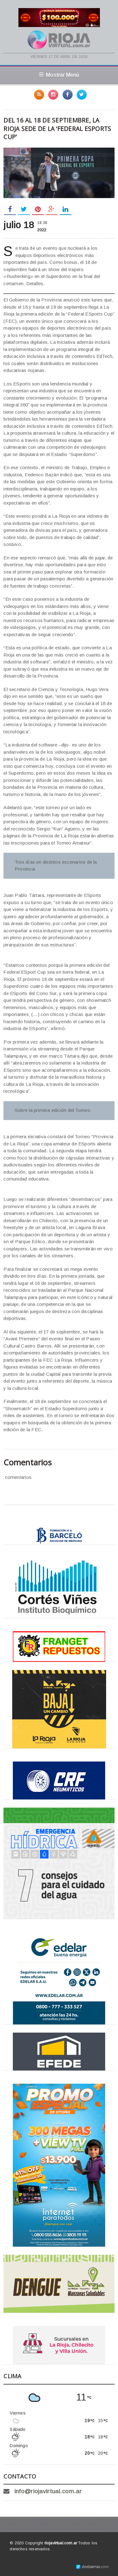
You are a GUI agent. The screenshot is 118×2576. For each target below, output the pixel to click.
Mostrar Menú (59, 75)
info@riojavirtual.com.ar (48, 2491)
